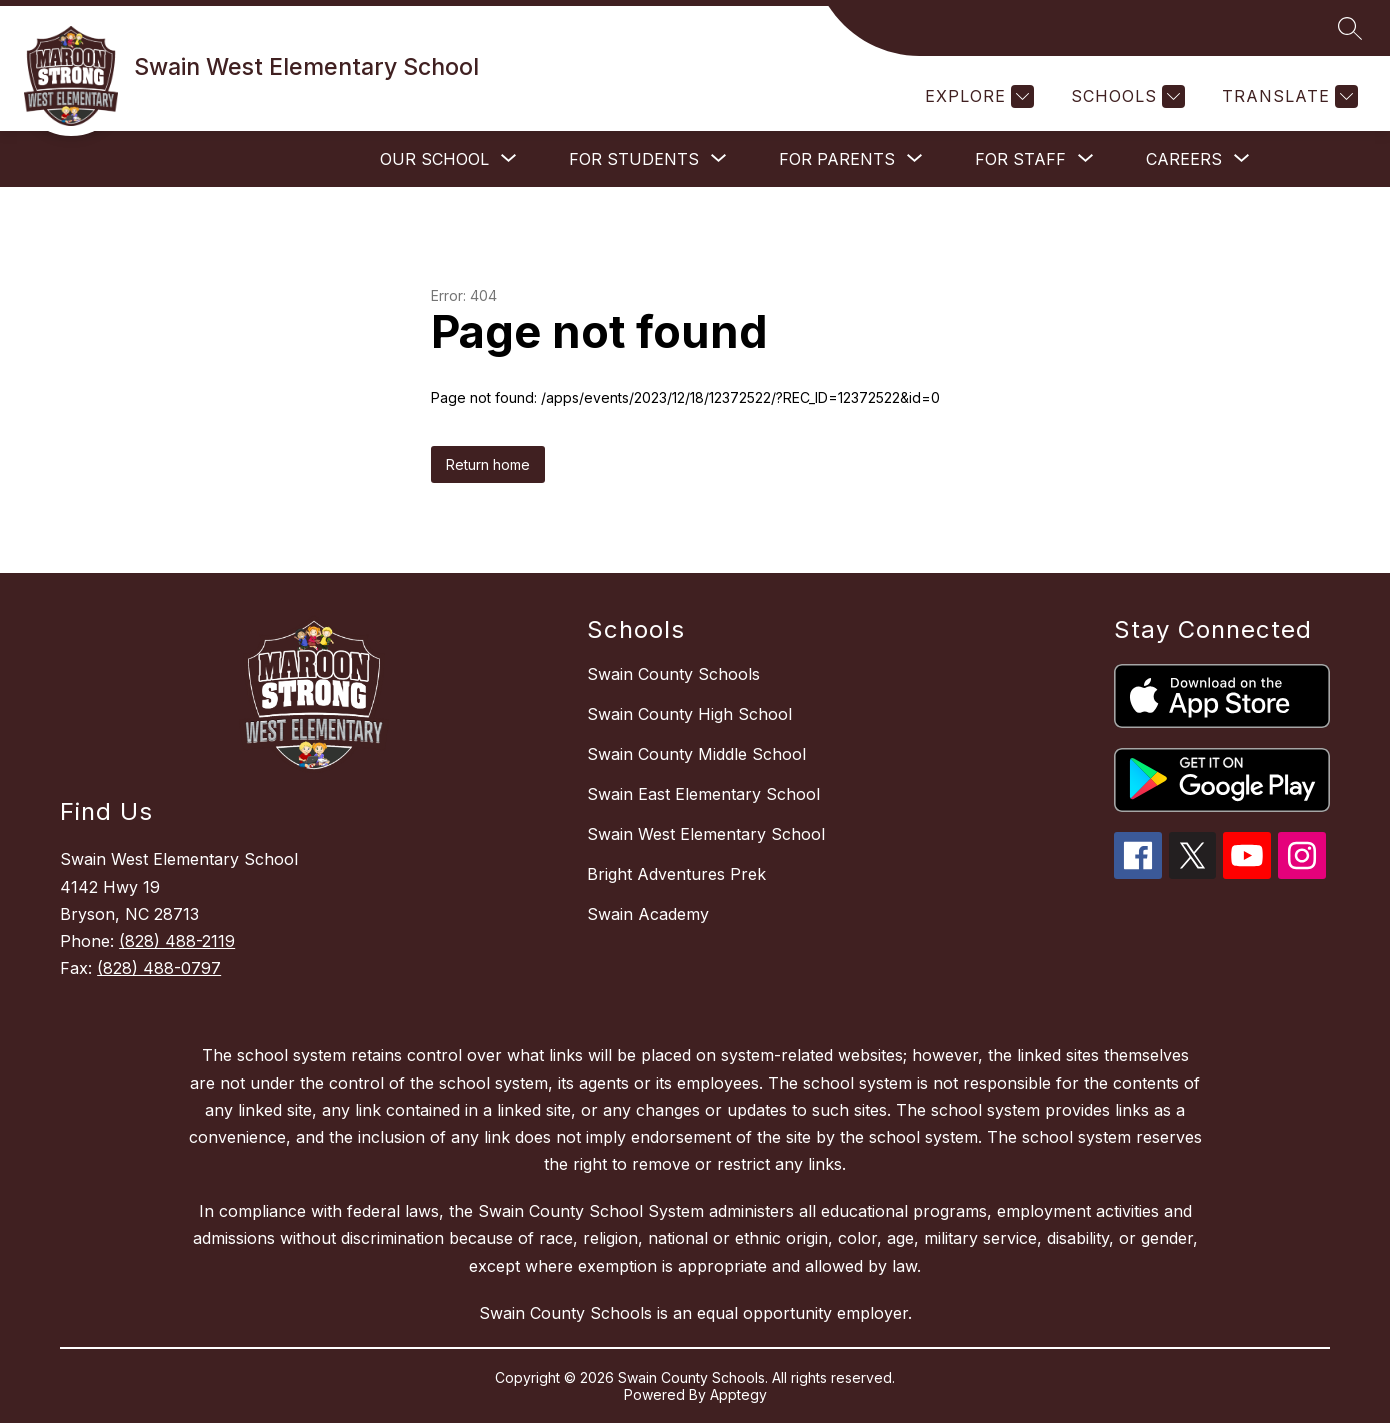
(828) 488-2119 (177, 941)
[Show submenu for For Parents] (837, 159)
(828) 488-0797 (159, 968)
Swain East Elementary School (703, 794)
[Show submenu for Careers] (1184, 159)
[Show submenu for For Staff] (1020, 159)
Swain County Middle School (696, 754)
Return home (488, 464)
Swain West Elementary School (706, 834)
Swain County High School (689, 714)
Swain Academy (648, 914)
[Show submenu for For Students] (634, 159)
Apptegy (738, 1394)
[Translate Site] (1287, 96)
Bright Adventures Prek (676, 874)
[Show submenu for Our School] (434, 159)
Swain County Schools (673, 674)
